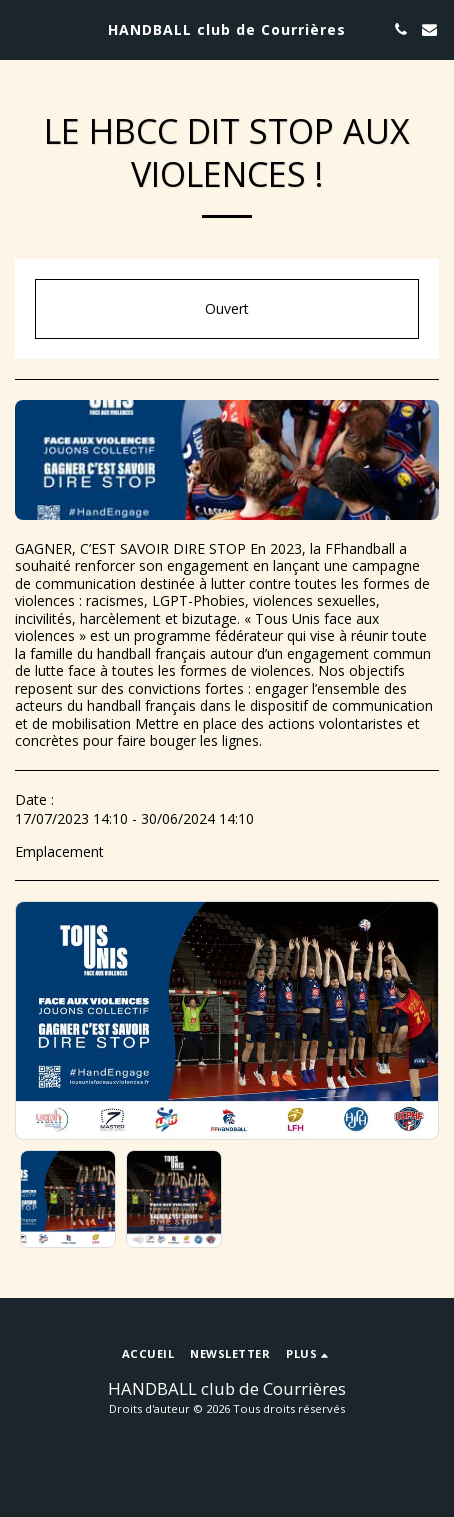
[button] (22, 28)
